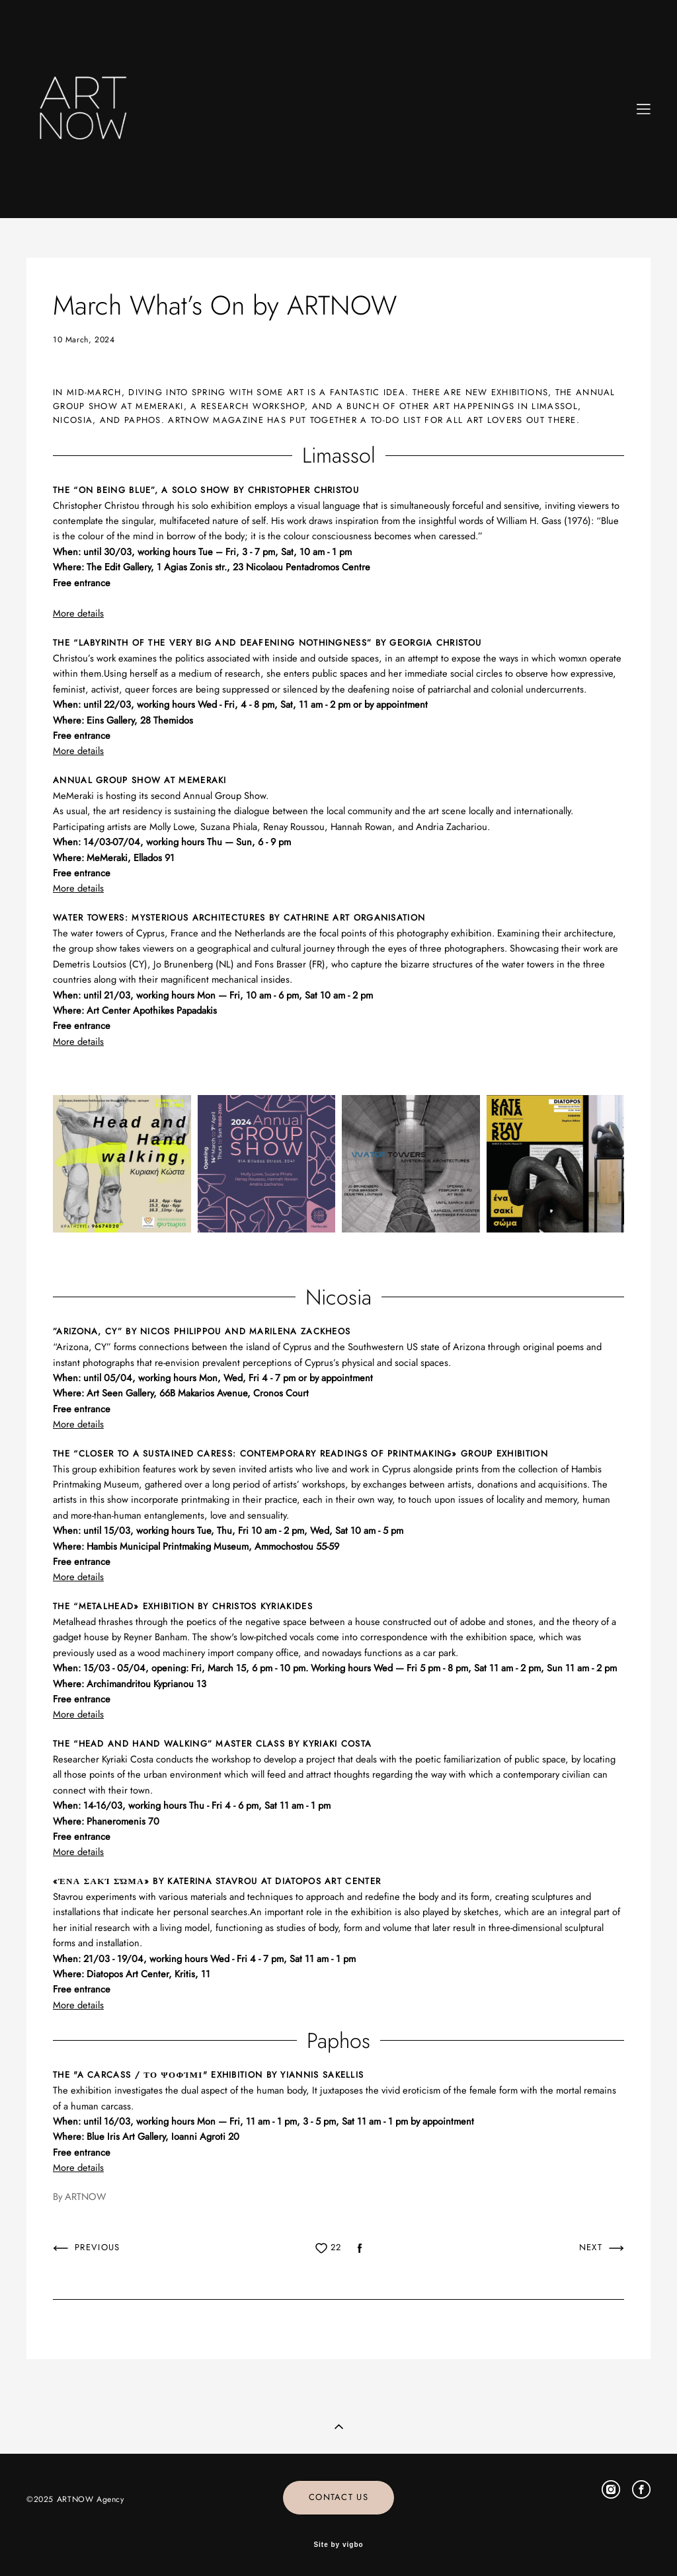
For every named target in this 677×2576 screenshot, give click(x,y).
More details (78, 1424)
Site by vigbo (338, 2545)
